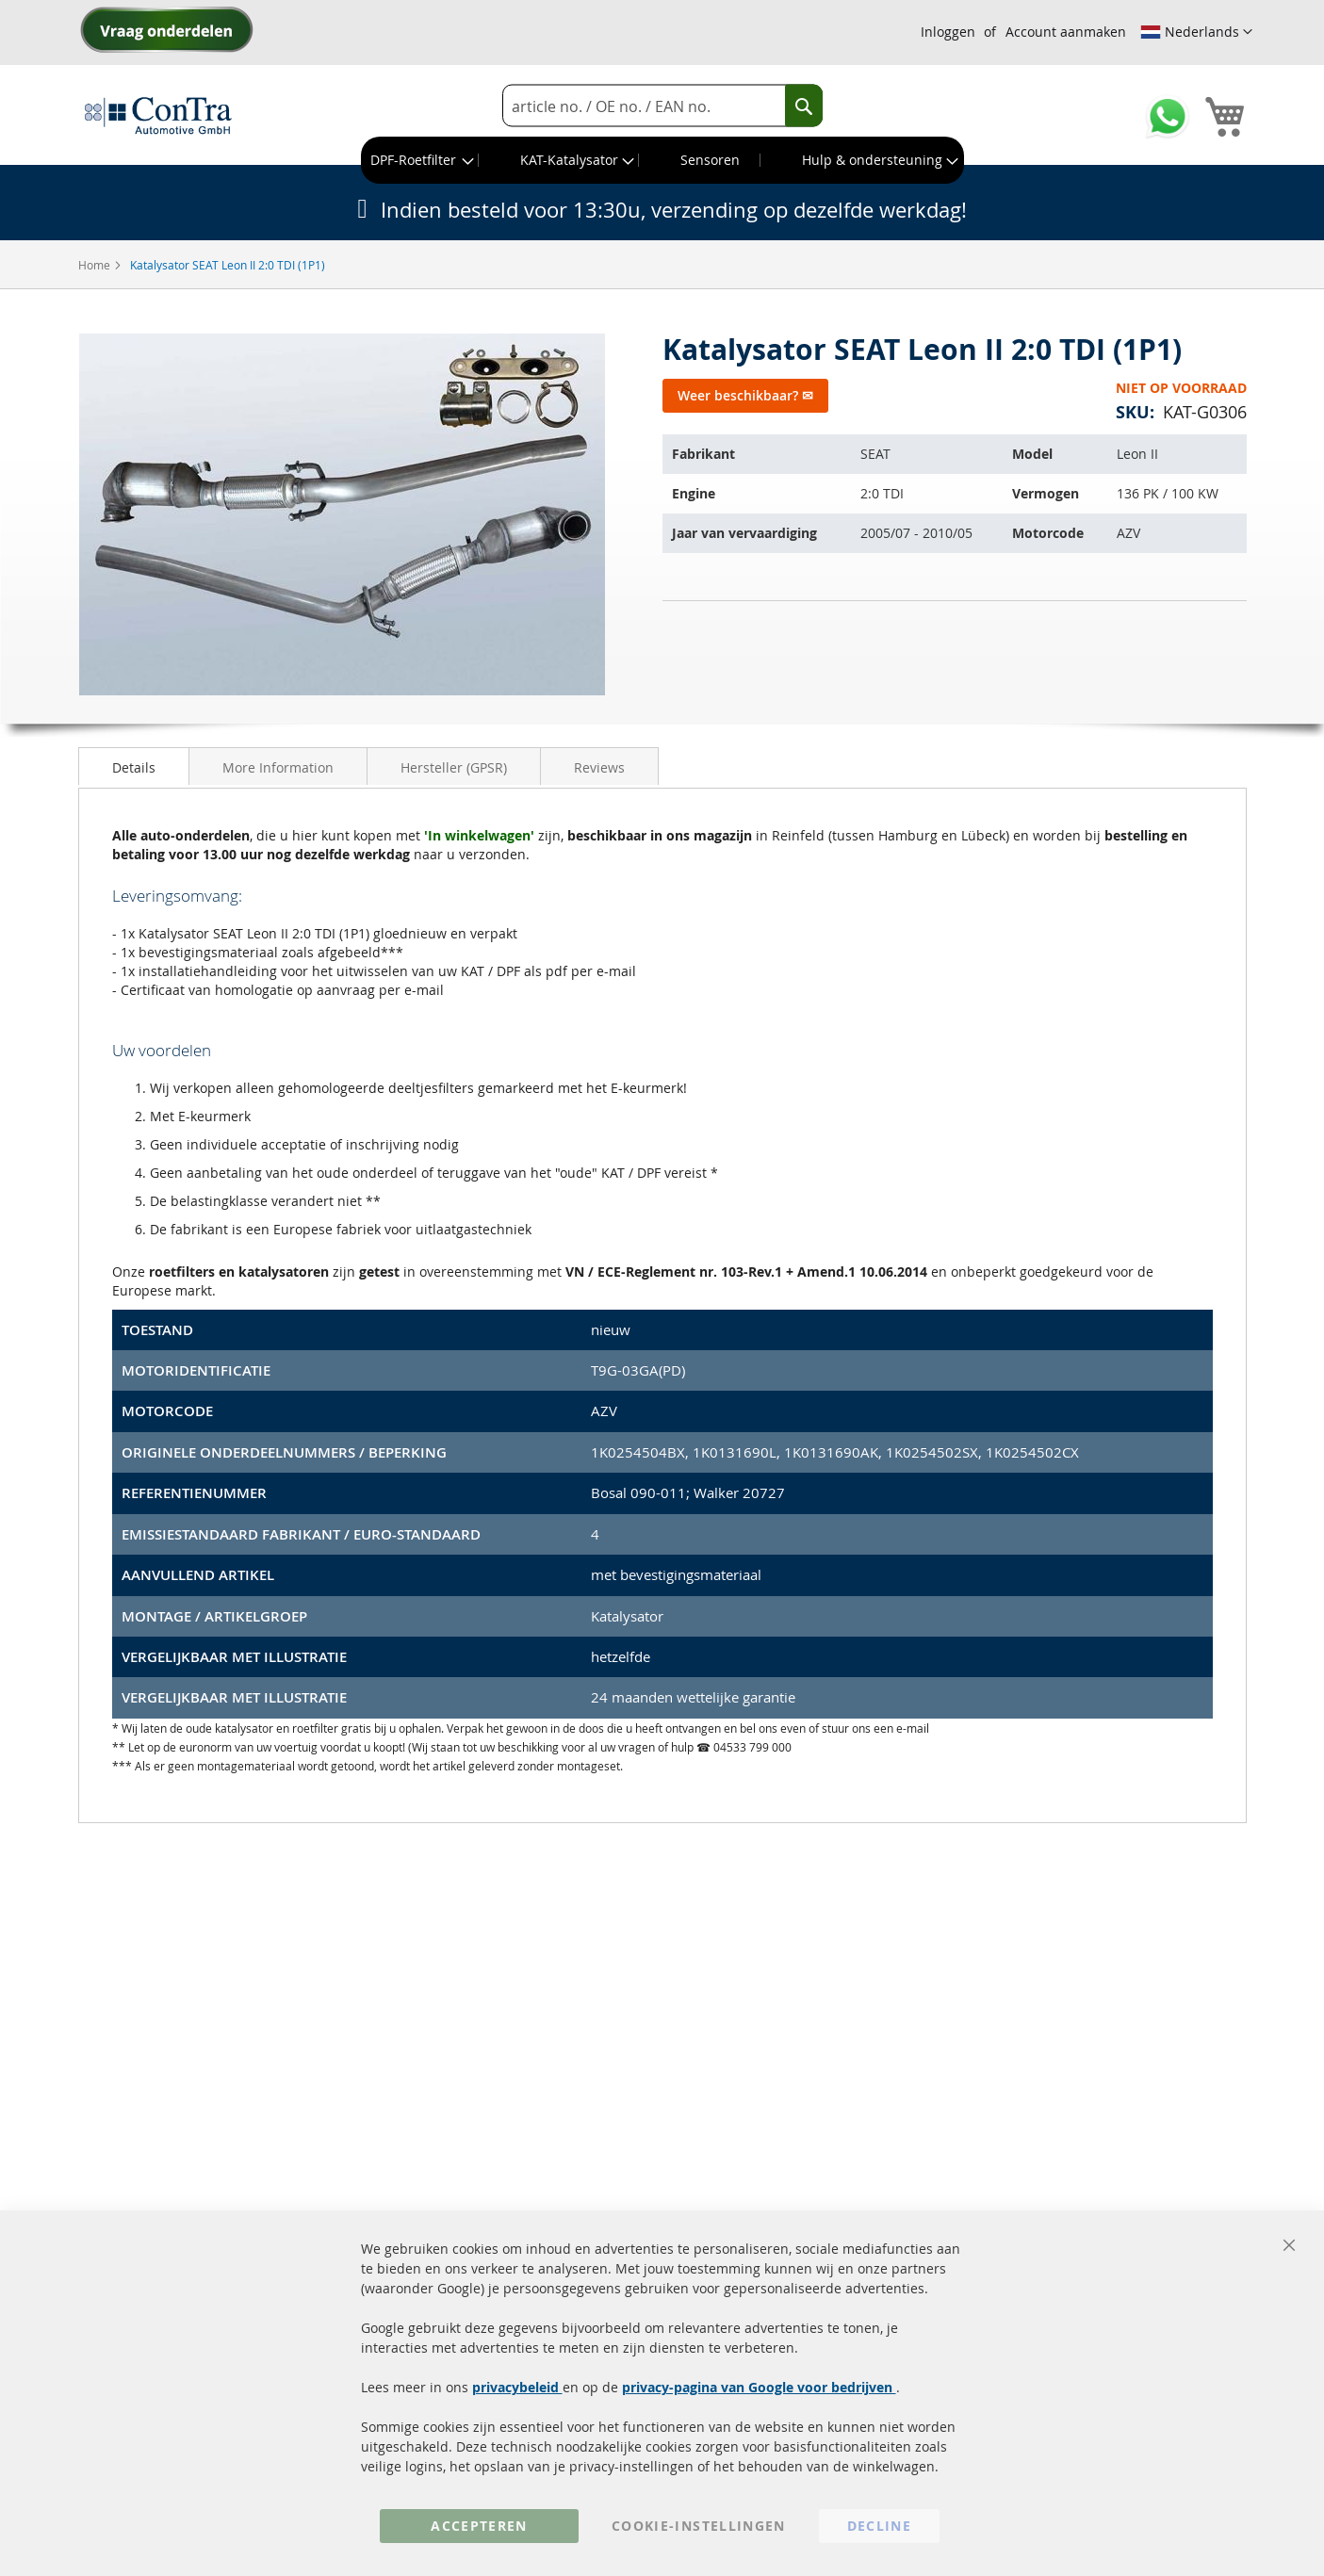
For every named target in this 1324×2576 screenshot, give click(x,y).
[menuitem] (420, 160)
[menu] (662, 160)
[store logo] (158, 115)
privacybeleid (517, 2387)
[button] (1196, 32)
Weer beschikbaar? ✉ (745, 395)
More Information (278, 767)
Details (133, 767)
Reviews (599, 767)
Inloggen (948, 32)
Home (95, 264)
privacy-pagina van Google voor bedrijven (759, 2387)
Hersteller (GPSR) (453, 767)
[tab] (133, 766)
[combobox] (662, 106)
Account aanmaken (1065, 32)
